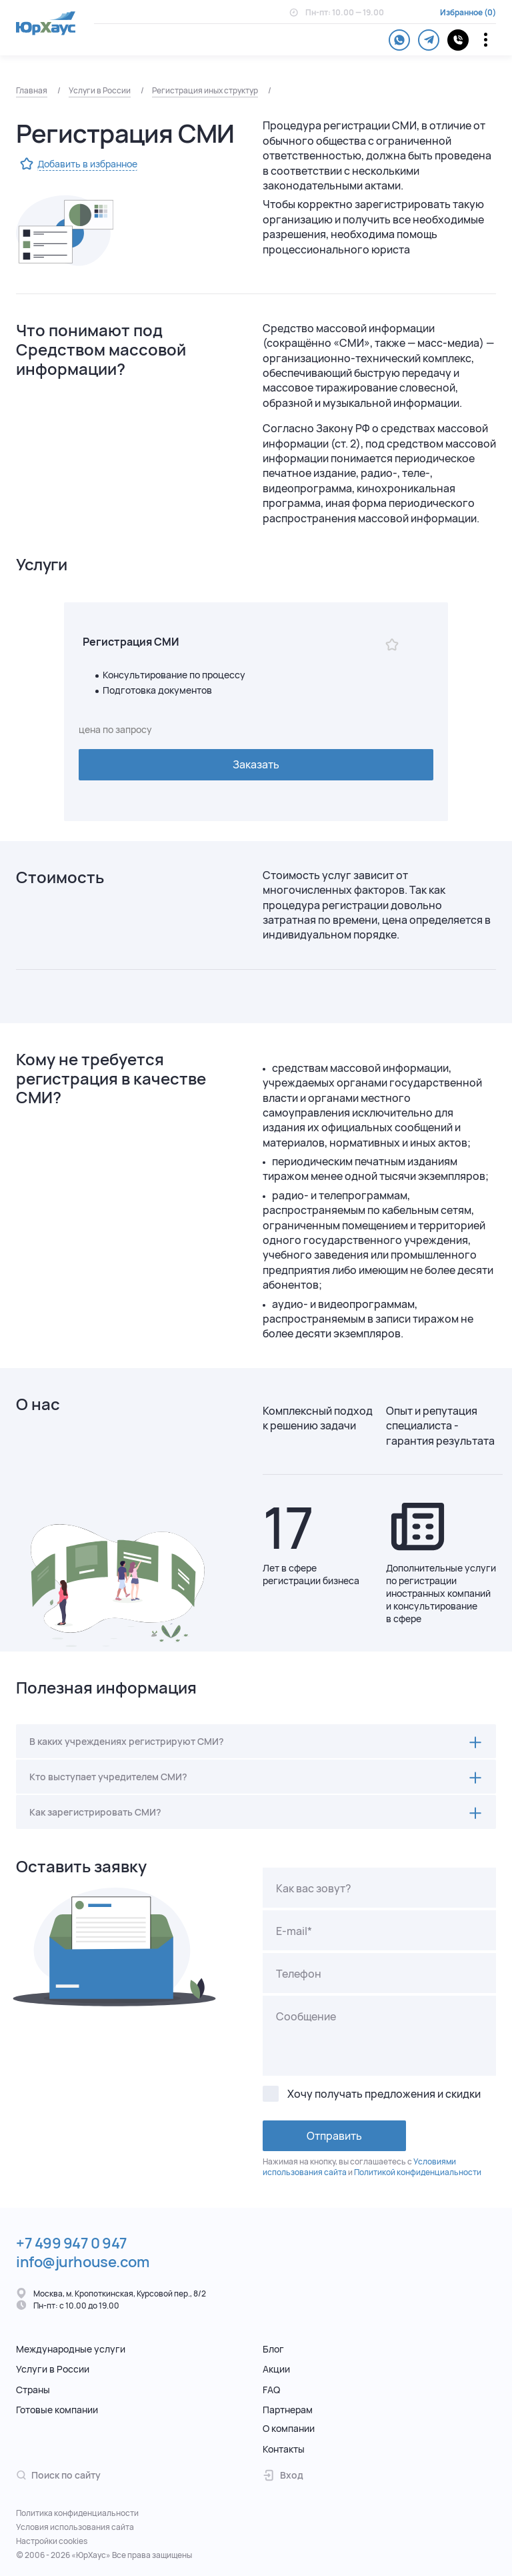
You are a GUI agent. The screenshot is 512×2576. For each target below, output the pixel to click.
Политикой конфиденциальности (417, 2172)
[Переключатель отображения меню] (485, 39)
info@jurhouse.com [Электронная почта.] (82, 2262)
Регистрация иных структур (205, 90)
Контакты (284, 2449)
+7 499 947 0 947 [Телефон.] (71, 2243)
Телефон (298, 1973)
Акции (276, 2369)
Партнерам (288, 2409)
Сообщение (306, 2016)
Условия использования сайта (75, 2527)
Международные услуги (70, 2349)
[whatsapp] (399, 40)
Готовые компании (57, 2409)
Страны (33, 2389)
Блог (273, 2349)
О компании (289, 2428)
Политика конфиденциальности (77, 2513)
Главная (31, 90)
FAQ (271, 2389)
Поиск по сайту (58, 2475)
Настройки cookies (51, 2541)
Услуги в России (100, 90)
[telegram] (428, 40)
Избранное (461, 12)
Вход (283, 2475)
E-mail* (294, 1931)
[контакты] (458, 40)
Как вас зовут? (313, 1888)
